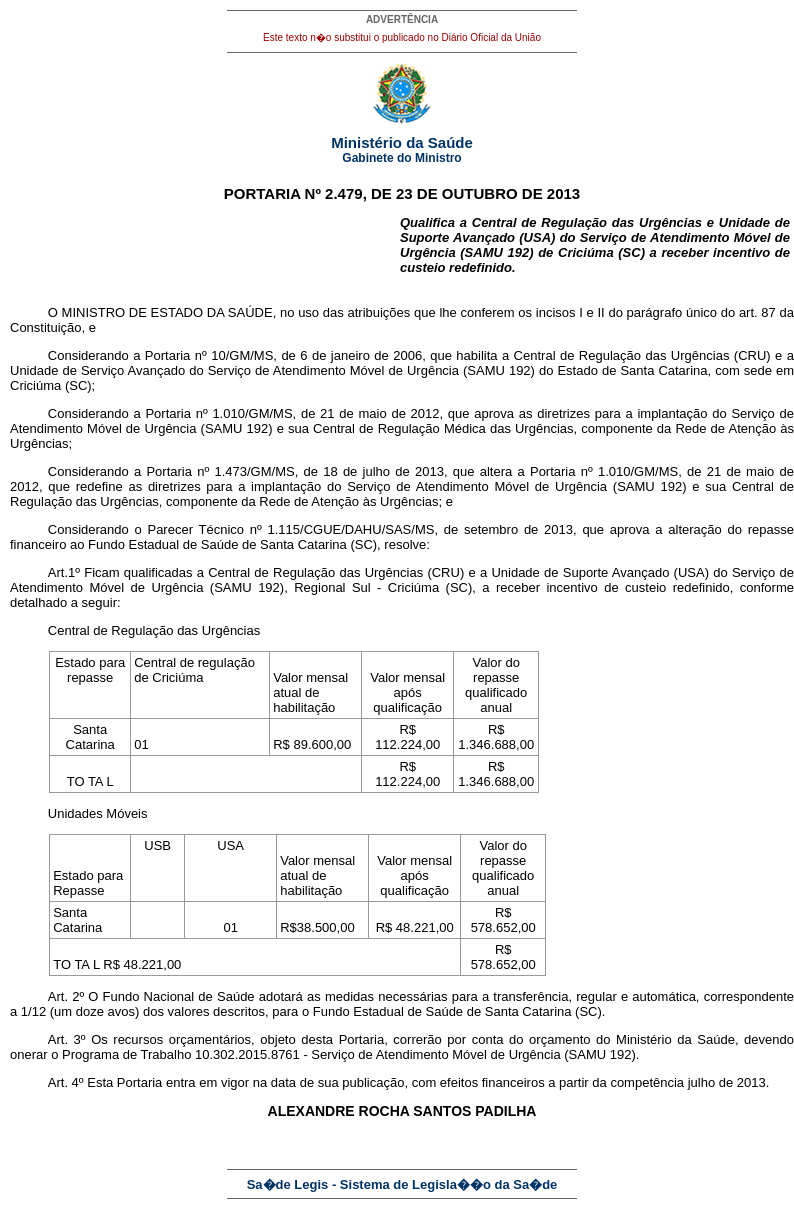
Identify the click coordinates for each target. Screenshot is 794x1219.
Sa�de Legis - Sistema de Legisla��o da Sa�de (402, 1184)
